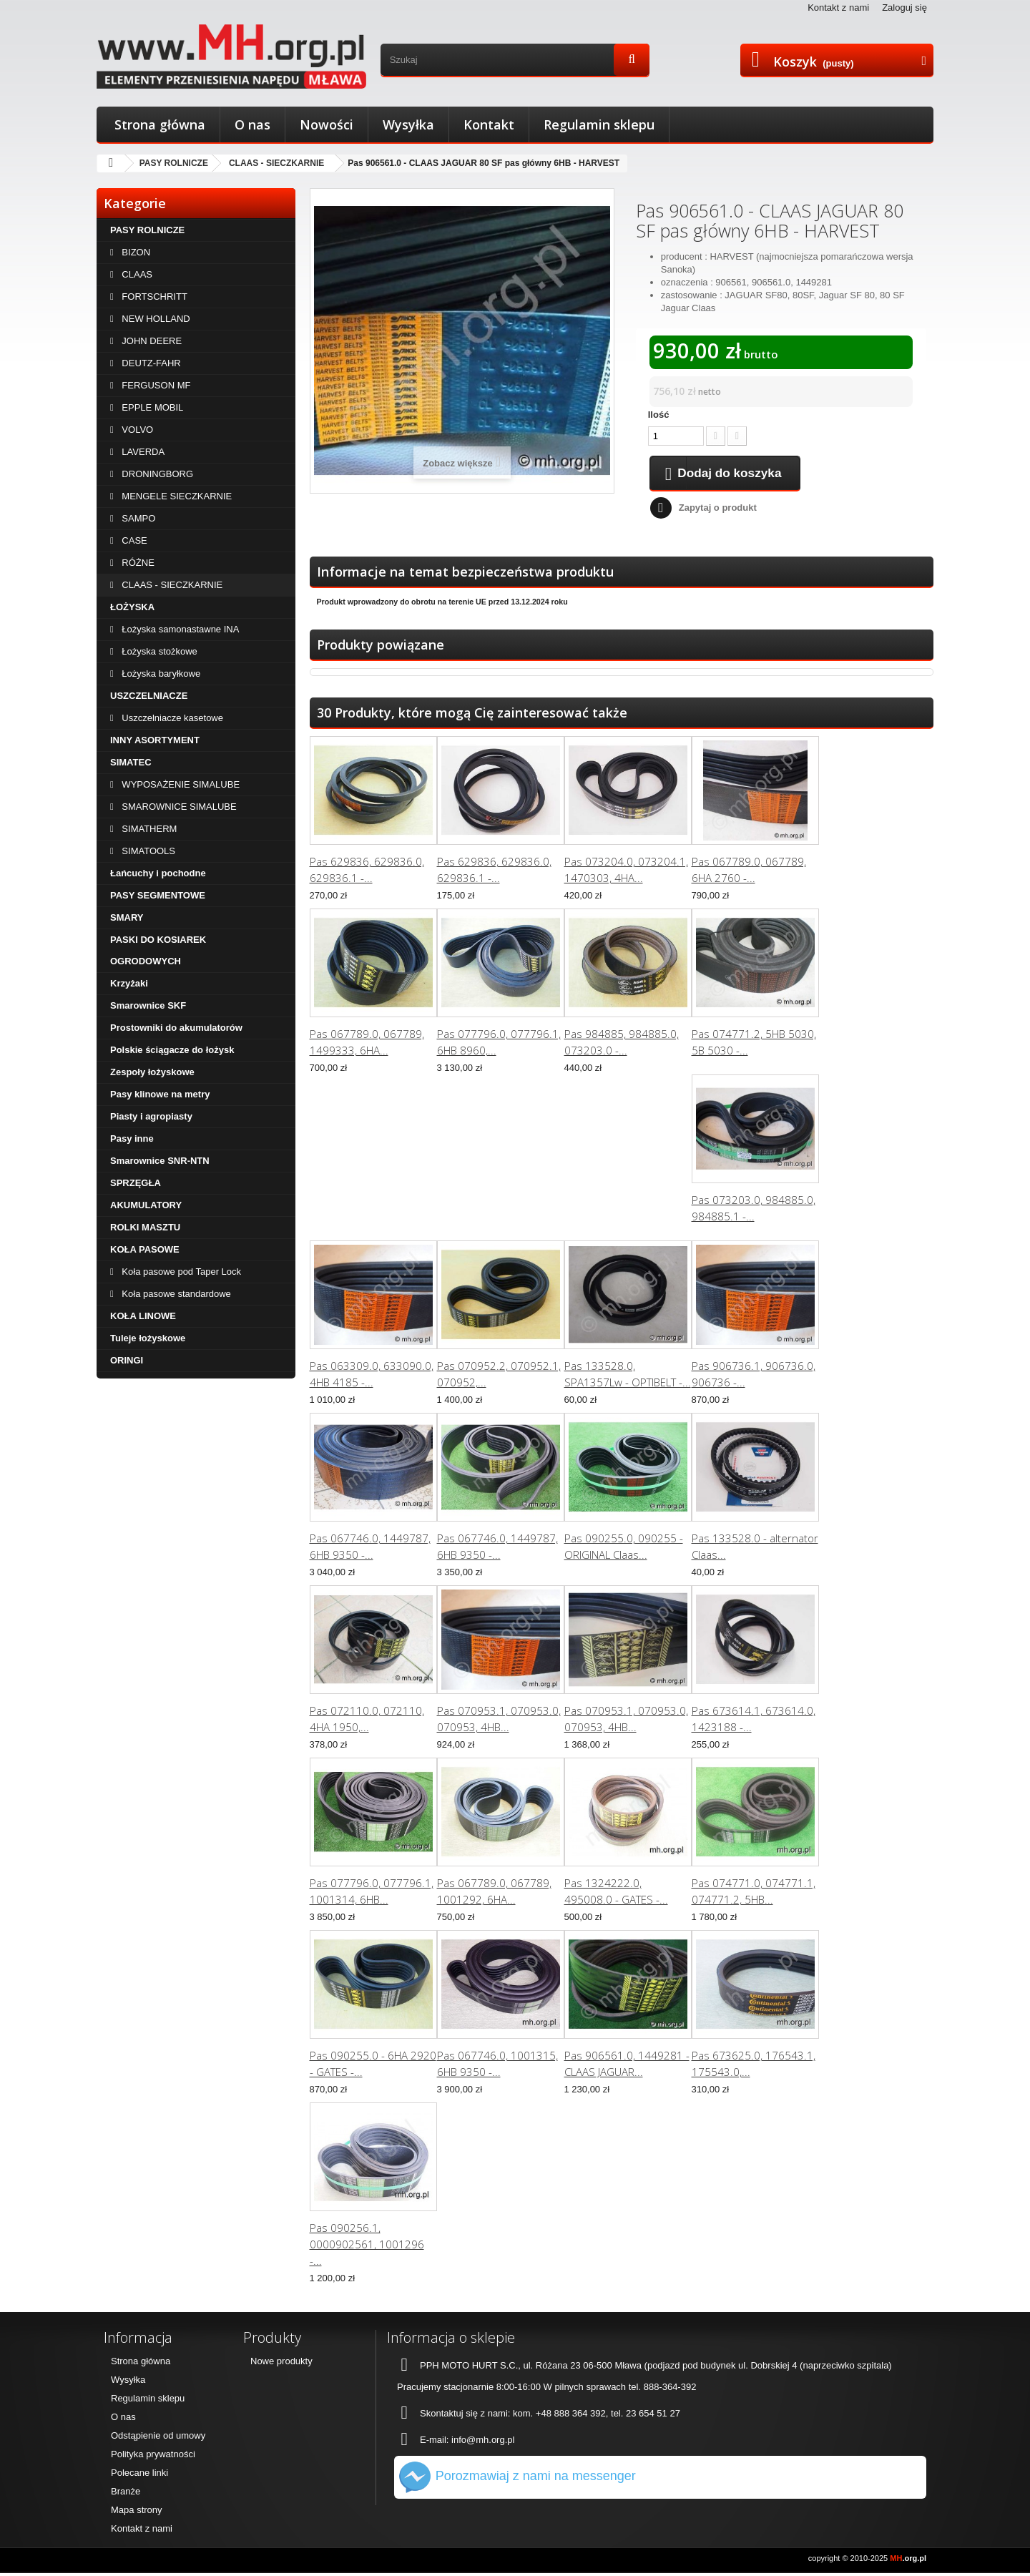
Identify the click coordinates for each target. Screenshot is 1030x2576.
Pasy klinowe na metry (160, 1094)
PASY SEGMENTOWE (157, 895)
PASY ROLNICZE (173, 163)
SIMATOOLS (147, 851)
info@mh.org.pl (482, 2442)
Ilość (659, 414)
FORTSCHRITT (153, 296)
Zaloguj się (904, 7)
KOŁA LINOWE (143, 1316)
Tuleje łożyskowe (147, 1338)
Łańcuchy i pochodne (158, 873)
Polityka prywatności (153, 2457)
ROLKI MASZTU (145, 1227)
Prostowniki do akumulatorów (176, 1027)
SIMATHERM (148, 828)
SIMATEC (131, 762)
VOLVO (136, 429)
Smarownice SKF (148, 1005)
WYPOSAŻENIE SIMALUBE (179, 784)
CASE (133, 540)
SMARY (126, 917)
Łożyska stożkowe (158, 651)
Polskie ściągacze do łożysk (172, 1049)
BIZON (134, 252)
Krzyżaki (129, 983)
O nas (252, 124)
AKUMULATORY (146, 1205)
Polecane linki (139, 2475)
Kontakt (489, 124)
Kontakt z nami (838, 7)
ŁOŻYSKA (132, 607)
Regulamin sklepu (599, 124)
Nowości (326, 124)
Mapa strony (136, 2512)
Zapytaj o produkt (718, 509)
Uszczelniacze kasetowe (171, 717)
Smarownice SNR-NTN (160, 1160)
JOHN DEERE (150, 341)
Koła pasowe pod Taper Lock (180, 1271)
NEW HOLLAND (154, 318)
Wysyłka (408, 124)
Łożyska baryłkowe (159, 673)
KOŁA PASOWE (145, 1249)
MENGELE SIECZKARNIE (175, 496)
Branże (125, 2494)
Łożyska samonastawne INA (179, 629)
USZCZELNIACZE (148, 695)
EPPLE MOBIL (151, 407)
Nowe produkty (281, 2364)
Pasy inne (132, 1138)
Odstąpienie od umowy (158, 2438)
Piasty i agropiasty (151, 1116)
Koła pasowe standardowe (175, 1293)
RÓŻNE (136, 562)
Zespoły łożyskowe (152, 1072)
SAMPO (137, 518)
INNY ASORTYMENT (155, 740)
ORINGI (126, 1360)
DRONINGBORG (156, 474)
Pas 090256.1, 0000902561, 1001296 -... (367, 2247)
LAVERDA (142, 451)
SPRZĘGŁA (135, 1182)
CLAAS (135, 274)
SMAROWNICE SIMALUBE (178, 806)
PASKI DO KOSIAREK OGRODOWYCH (158, 950)
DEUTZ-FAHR (150, 363)
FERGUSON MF (155, 385)
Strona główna (159, 124)
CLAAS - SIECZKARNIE (276, 163)
